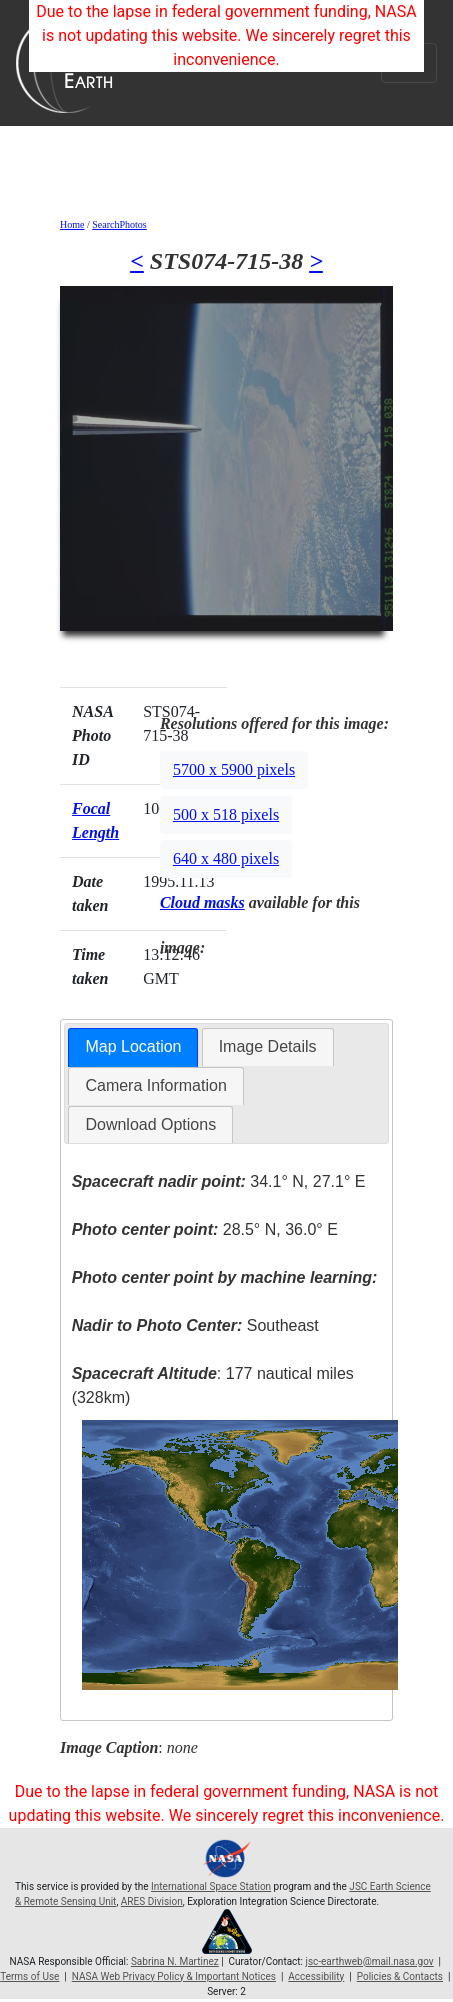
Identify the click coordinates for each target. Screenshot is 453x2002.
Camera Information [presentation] (155, 1085)
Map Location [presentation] (133, 1046)
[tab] (133, 1047)
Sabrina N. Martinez (175, 1961)
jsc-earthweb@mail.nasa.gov (370, 1961)
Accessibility (316, 1976)
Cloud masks (202, 902)
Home (72, 224)
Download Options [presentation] (150, 1124)
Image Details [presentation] (268, 1046)
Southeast (195, 1325)
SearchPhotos (119, 224)
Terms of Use (29, 1976)
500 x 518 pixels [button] (226, 814)
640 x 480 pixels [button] (226, 858)
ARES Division (152, 1901)
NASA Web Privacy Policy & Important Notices (174, 1976)
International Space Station (211, 1886)
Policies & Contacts (400, 1976)
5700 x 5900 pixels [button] (234, 769)
